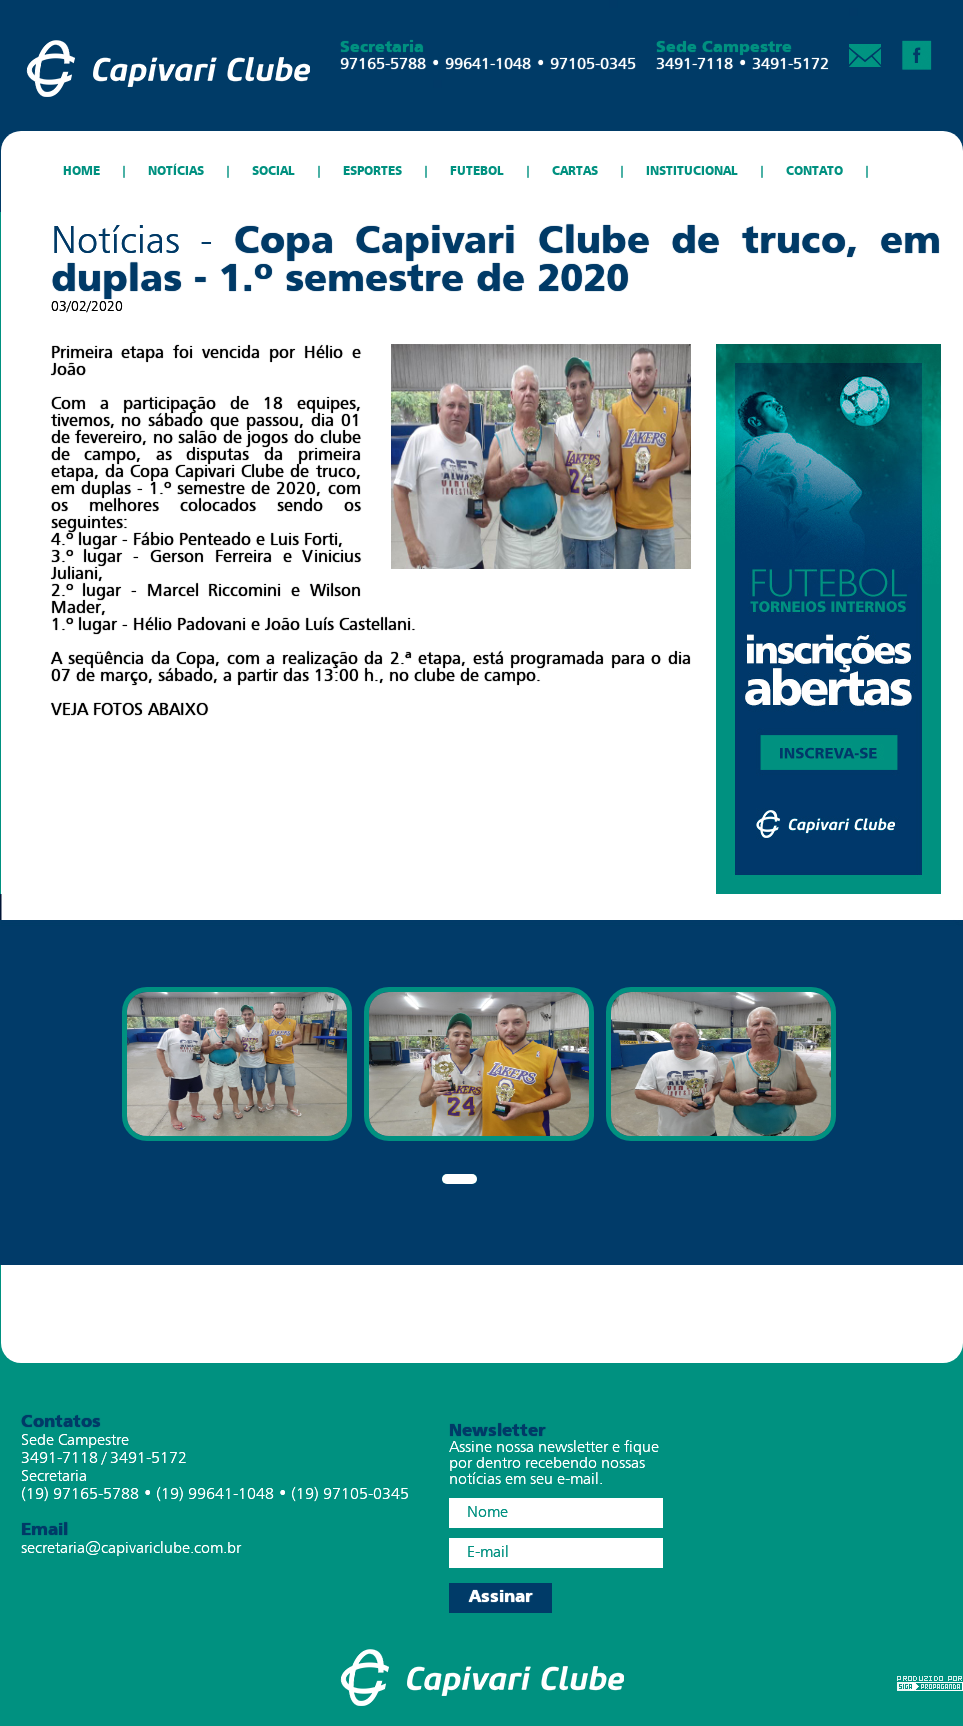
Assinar (500, 1597)
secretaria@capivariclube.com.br (131, 1549)
